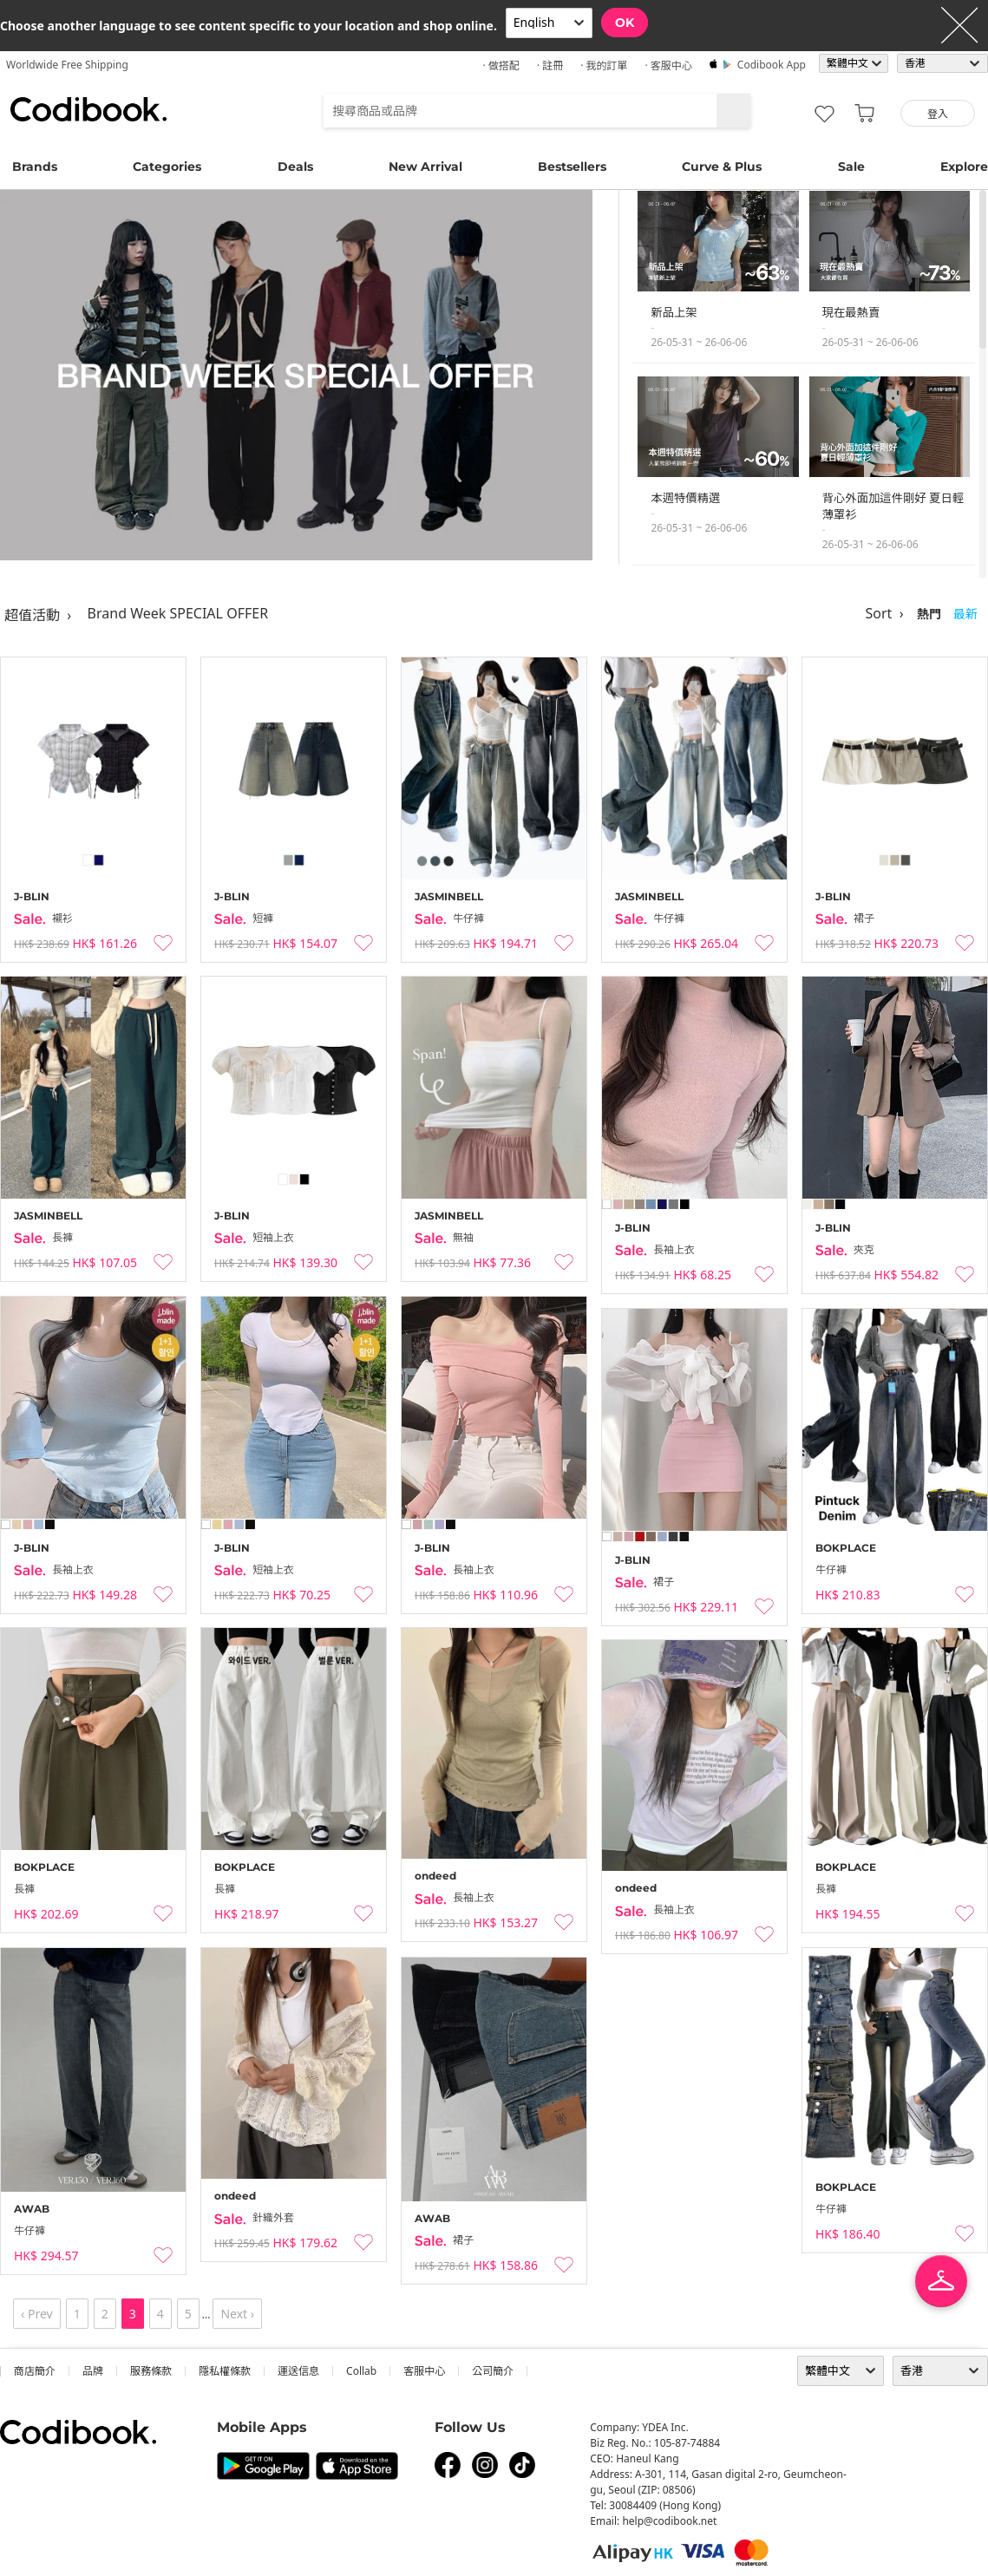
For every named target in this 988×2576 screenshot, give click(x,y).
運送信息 (298, 2371)
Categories (167, 166)
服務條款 (151, 2371)
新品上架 (674, 312)
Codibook (88, 109)
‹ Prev (37, 2313)
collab (361, 2371)
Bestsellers (572, 166)
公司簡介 (493, 2371)
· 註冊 (550, 65)
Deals (295, 166)
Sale (851, 166)
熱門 (929, 613)
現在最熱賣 (851, 312)
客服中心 (424, 2371)
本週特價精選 (685, 498)
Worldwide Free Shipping (67, 64)
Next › (237, 2313)
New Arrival (425, 166)
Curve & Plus (722, 166)
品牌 (92, 2371)
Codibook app (771, 64)
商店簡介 (35, 2371)
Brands (34, 166)
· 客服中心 (667, 65)
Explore (964, 166)
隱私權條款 (225, 2371)
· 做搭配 (500, 65)
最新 (965, 613)
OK (624, 22)
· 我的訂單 (603, 65)
